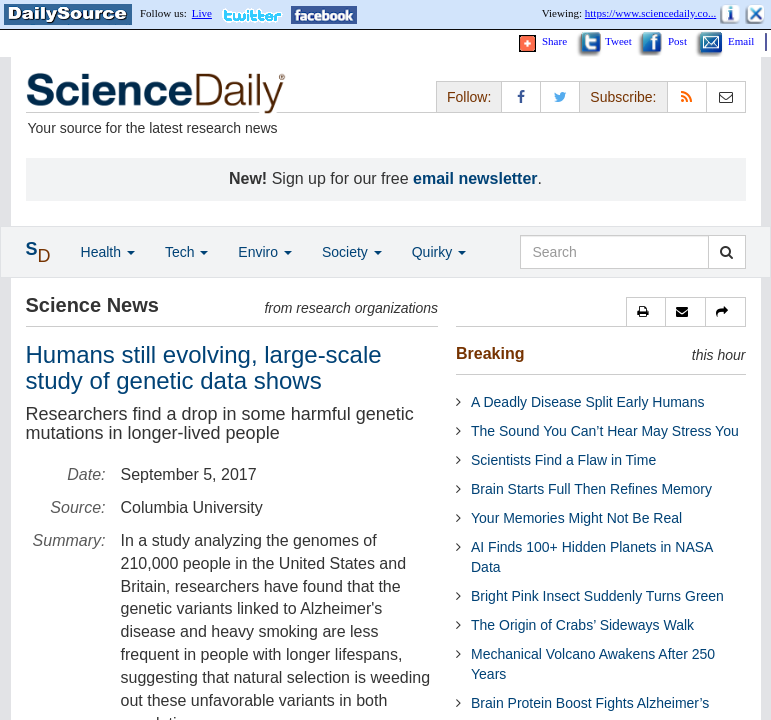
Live (202, 13)
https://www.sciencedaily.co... (650, 13)
